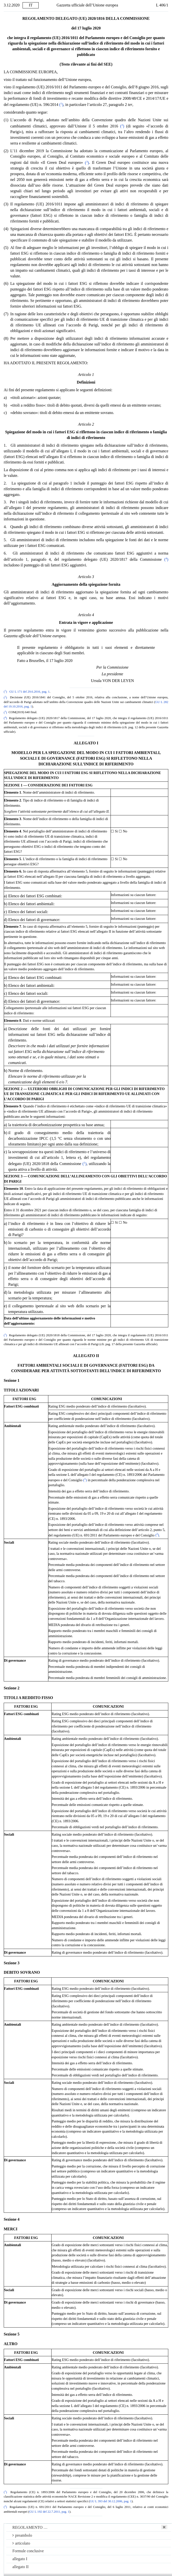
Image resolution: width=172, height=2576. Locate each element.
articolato (21, 2543)
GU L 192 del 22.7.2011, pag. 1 (49, 2511)
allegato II (20, 2567)
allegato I (19, 2559)
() (61, 104)
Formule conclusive (28, 2551)
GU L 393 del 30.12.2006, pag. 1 (111, 2501)
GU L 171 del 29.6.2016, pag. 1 (29, 691)
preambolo (22, 2535)
